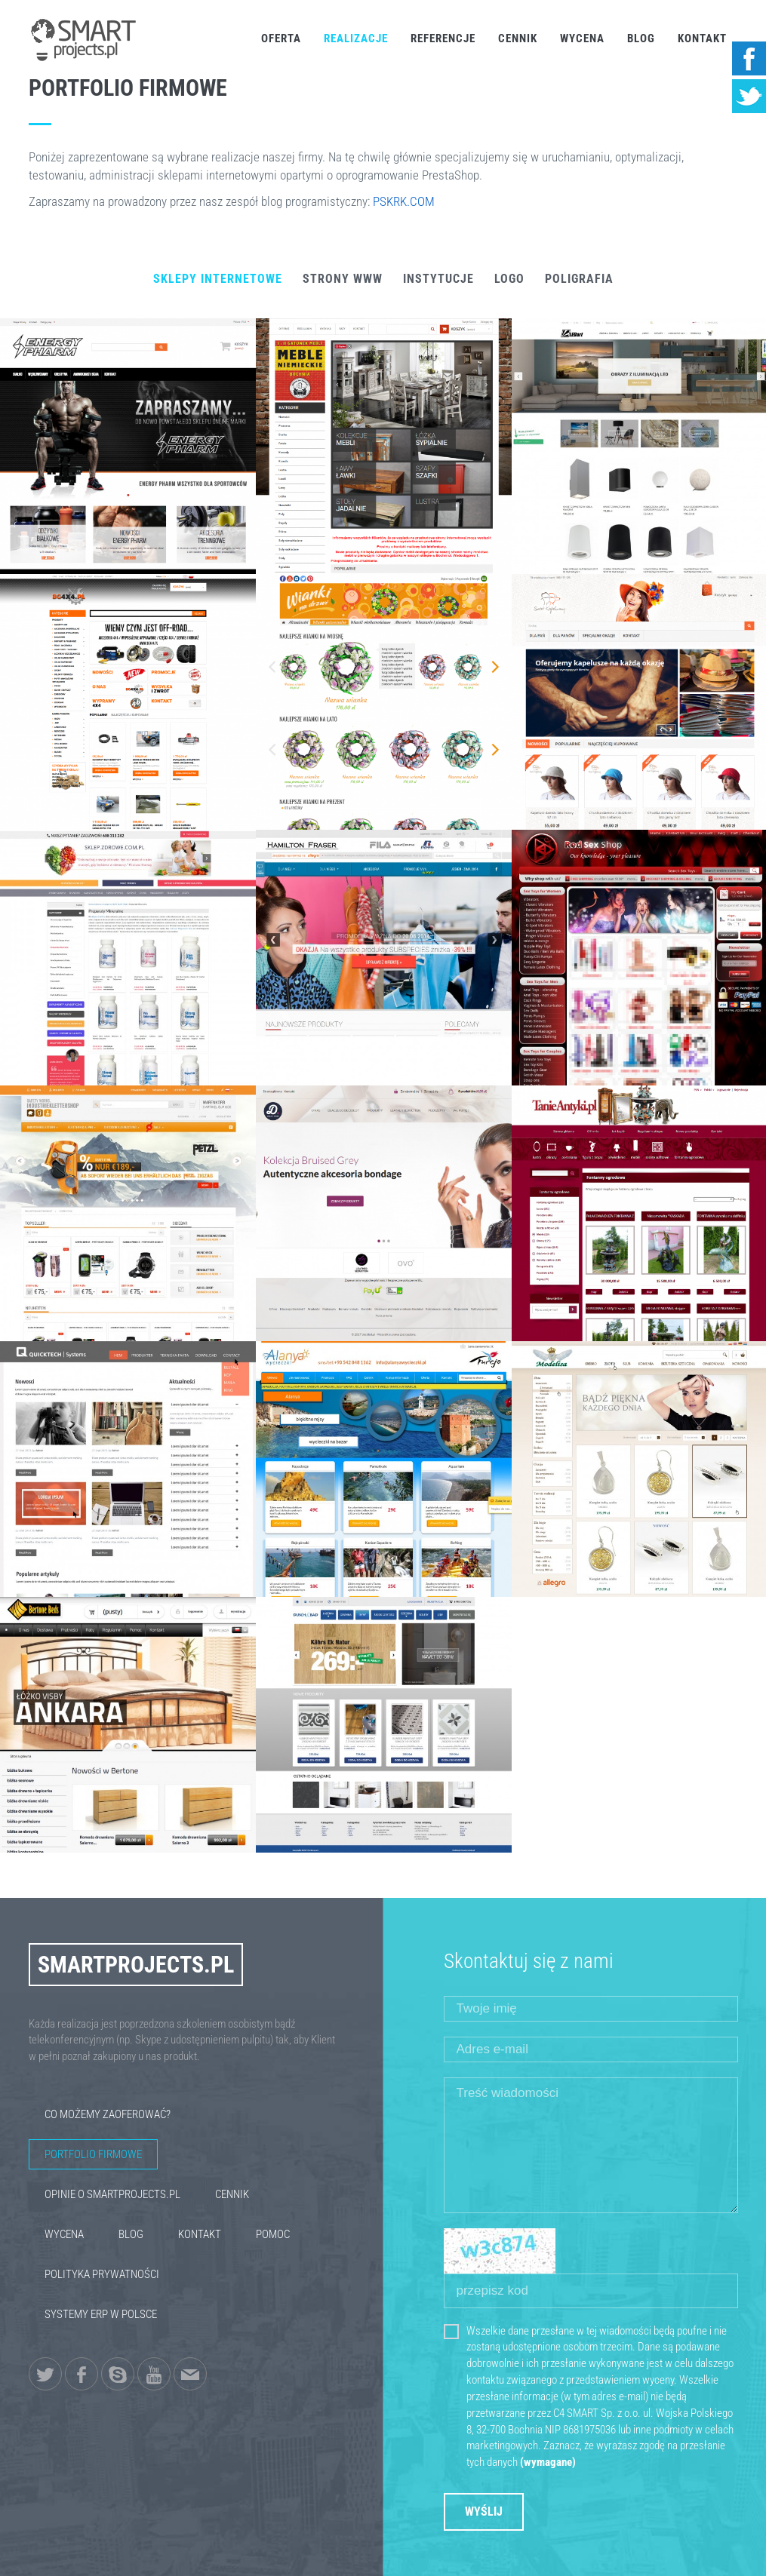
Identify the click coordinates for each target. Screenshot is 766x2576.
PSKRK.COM (404, 201)
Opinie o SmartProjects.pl (112, 2194)
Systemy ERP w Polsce (101, 2314)
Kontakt (702, 38)
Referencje (443, 38)
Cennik (517, 38)
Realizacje (356, 38)
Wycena (582, 38)
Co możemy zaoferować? (108, 2114)
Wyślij (484, 2511)
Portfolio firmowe (93, 2154)
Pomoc (273, 2234)
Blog (641, 38)
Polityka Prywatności (102, 2274)
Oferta (281, 38)
